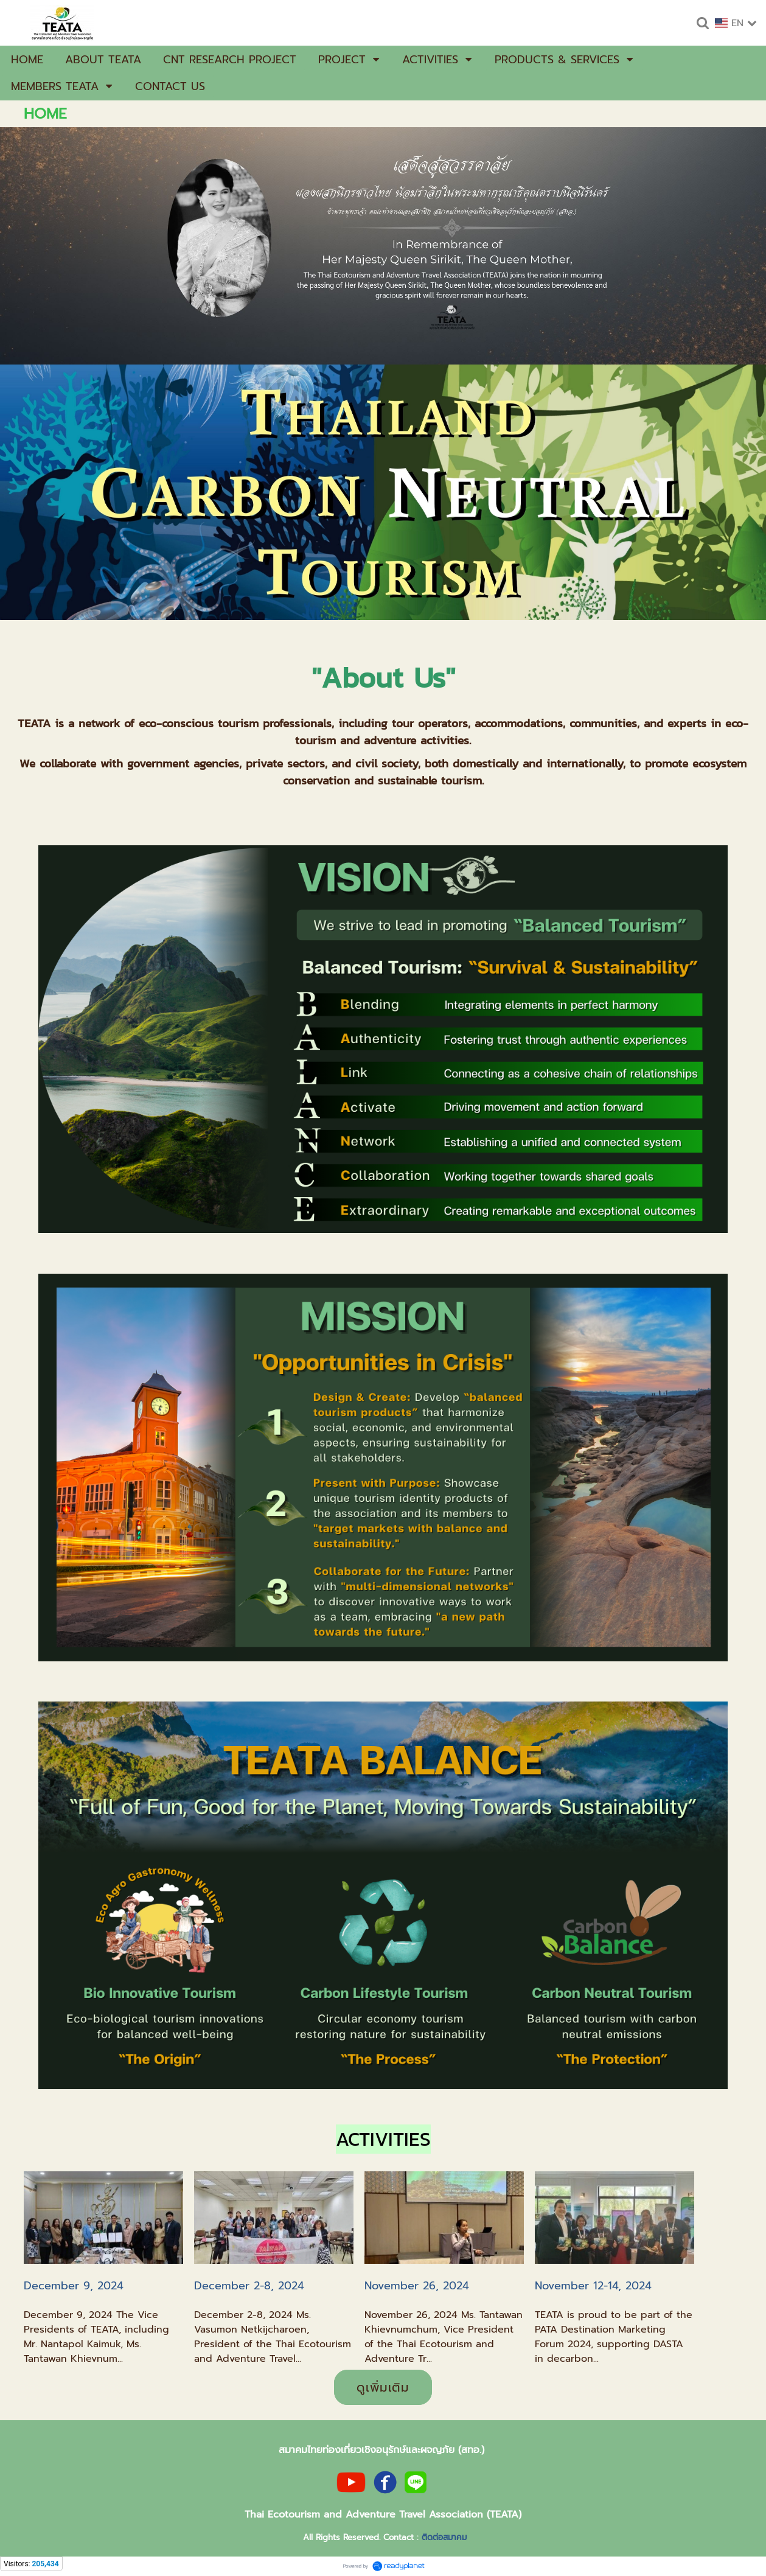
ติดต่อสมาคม (444, 2537)
